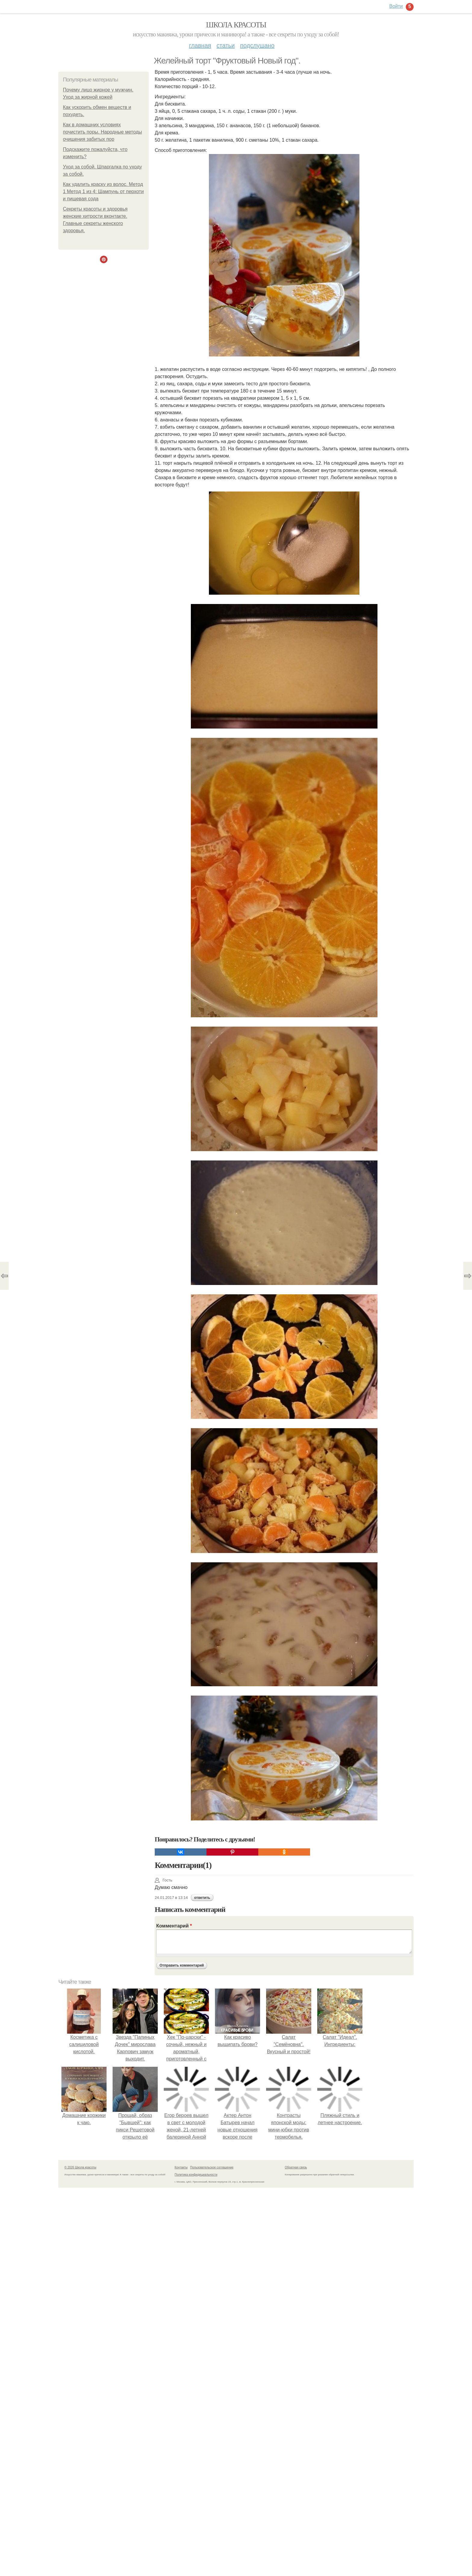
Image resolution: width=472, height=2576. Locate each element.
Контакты (181, 2167)
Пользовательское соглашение (212, 2167)
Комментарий (174, 1925)
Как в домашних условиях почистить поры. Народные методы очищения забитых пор (102, 132)
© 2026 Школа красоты (80, 2167)
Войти (396, 6)
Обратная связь (296, 2167)
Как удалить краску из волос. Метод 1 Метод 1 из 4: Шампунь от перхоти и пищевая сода (103, 191)
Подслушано (257, 45)
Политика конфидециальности (196, 2174)
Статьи (225, 45)
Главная (200, 45)
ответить (202, 1898)
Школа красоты (236, 24)
